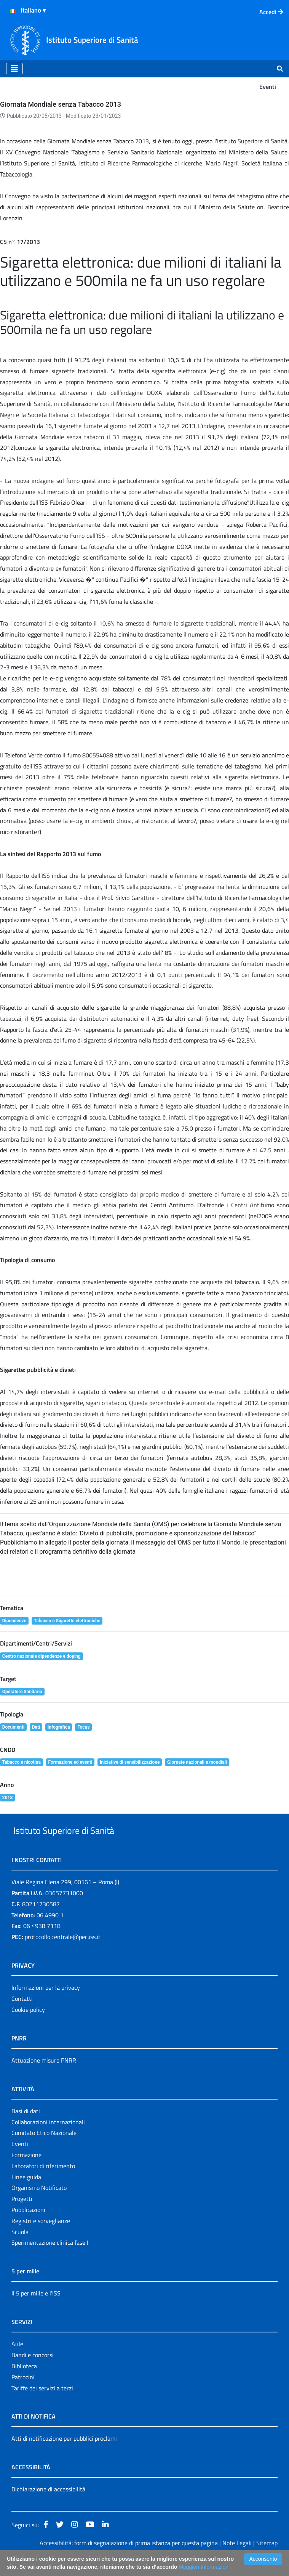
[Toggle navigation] (14, 68)
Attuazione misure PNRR (43, 2077)
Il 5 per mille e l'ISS (36, 2311)
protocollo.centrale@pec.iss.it (63, 1954)
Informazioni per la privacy (45, 2005)
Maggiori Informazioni (204, 2567)
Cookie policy (28, 2027)
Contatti (22, 2016)
